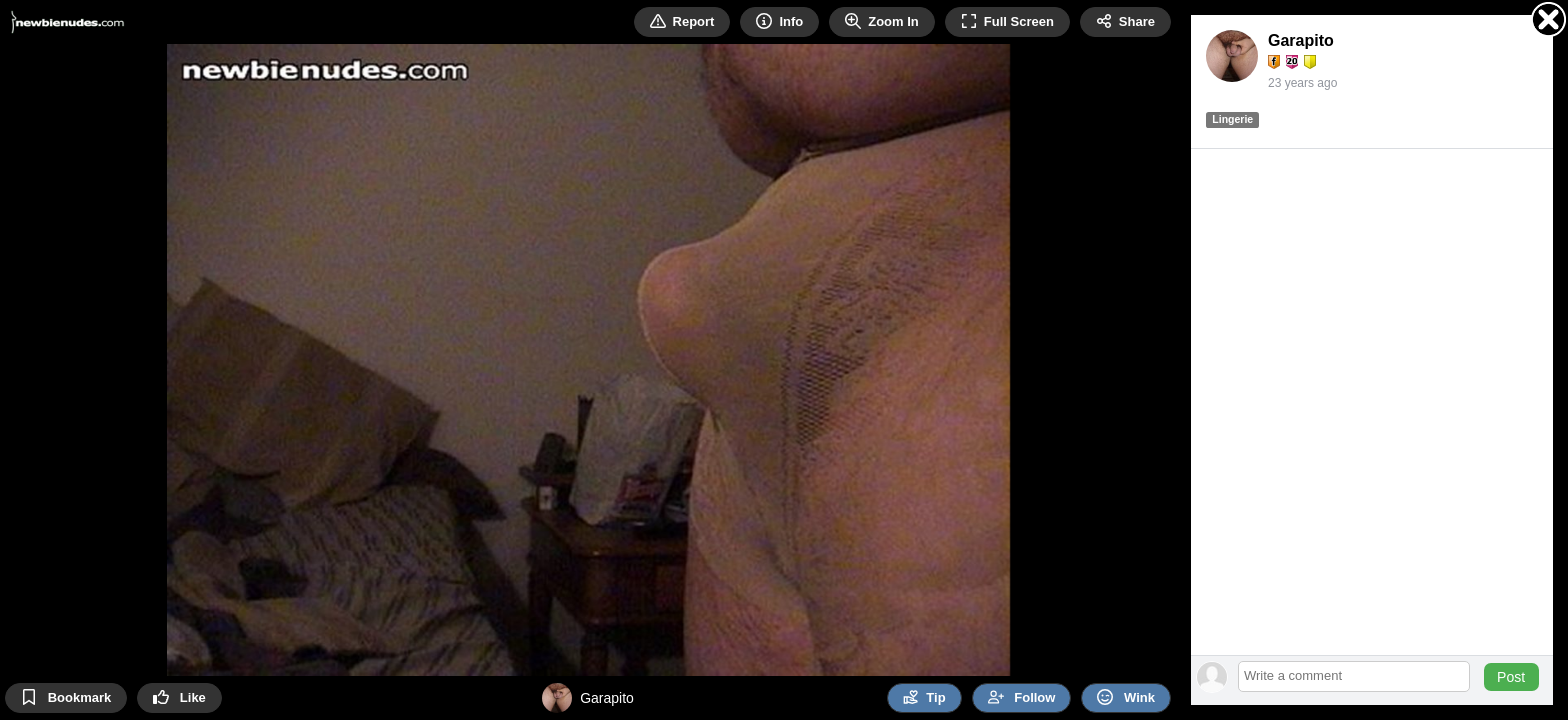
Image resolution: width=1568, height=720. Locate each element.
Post (1511, 677)
